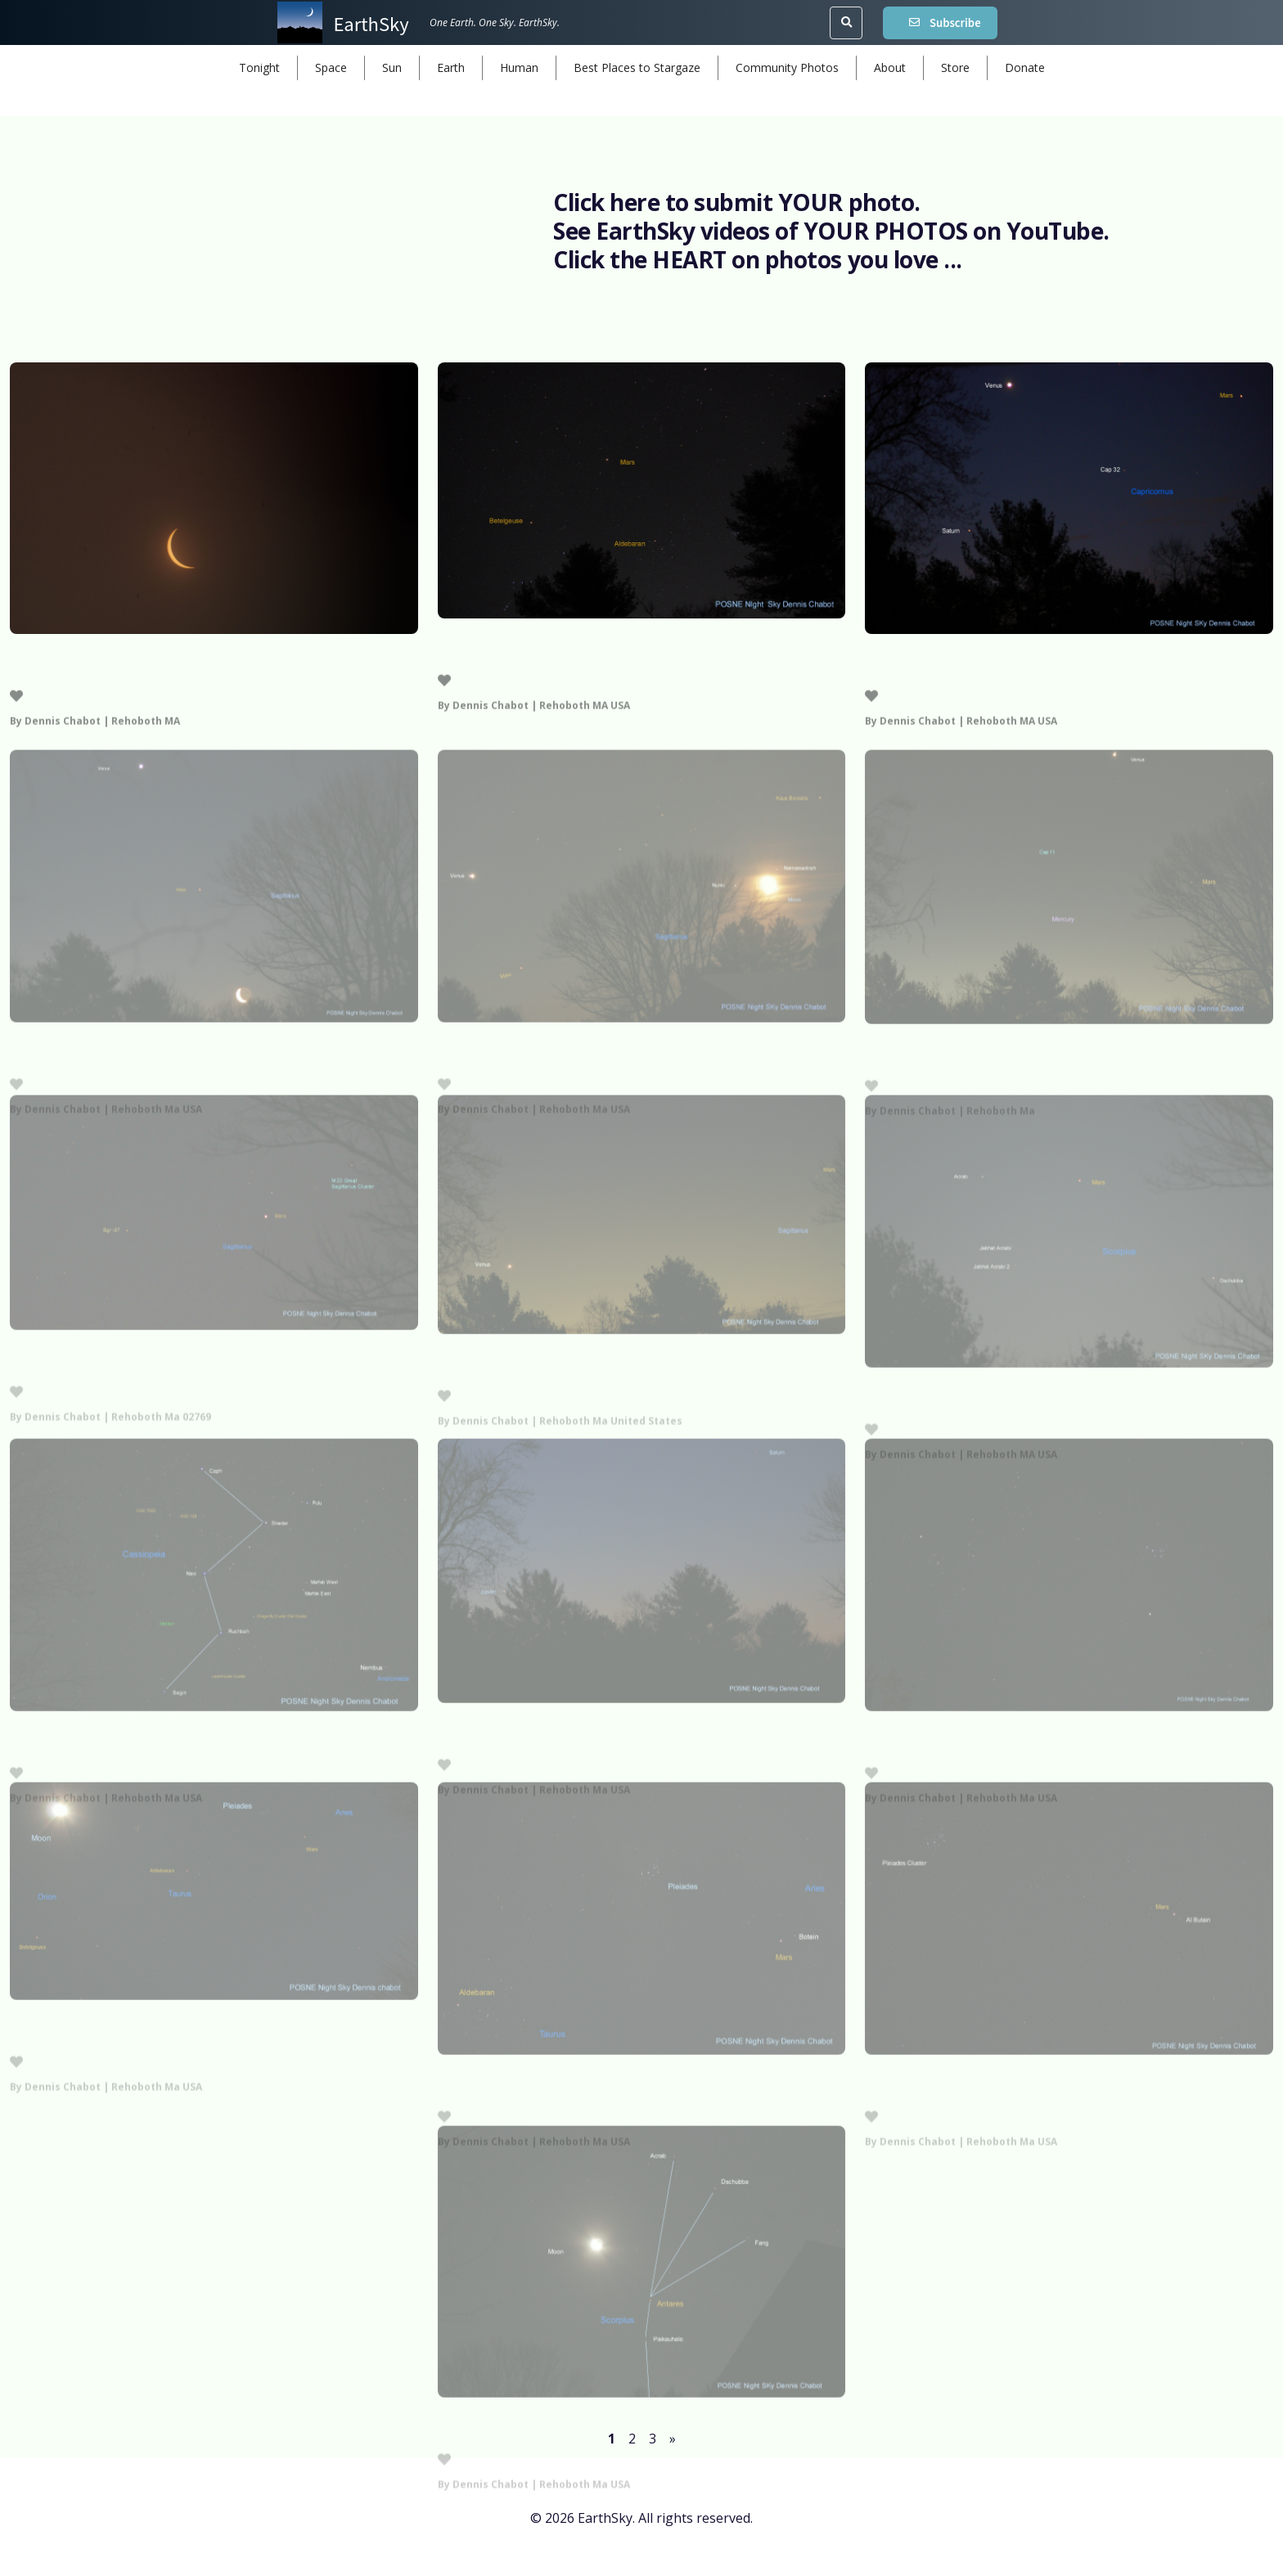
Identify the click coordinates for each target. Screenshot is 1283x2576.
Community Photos (787, 67)
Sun (392, 67)
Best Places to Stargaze (637, 67)
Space (331, 67)
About (890, 67)
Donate (1025, 67)
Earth (451, 67)
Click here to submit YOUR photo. (737, 202)
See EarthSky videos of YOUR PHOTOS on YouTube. (831, 230)
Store (955, 67)
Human (519, 67)
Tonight (259, 67)
